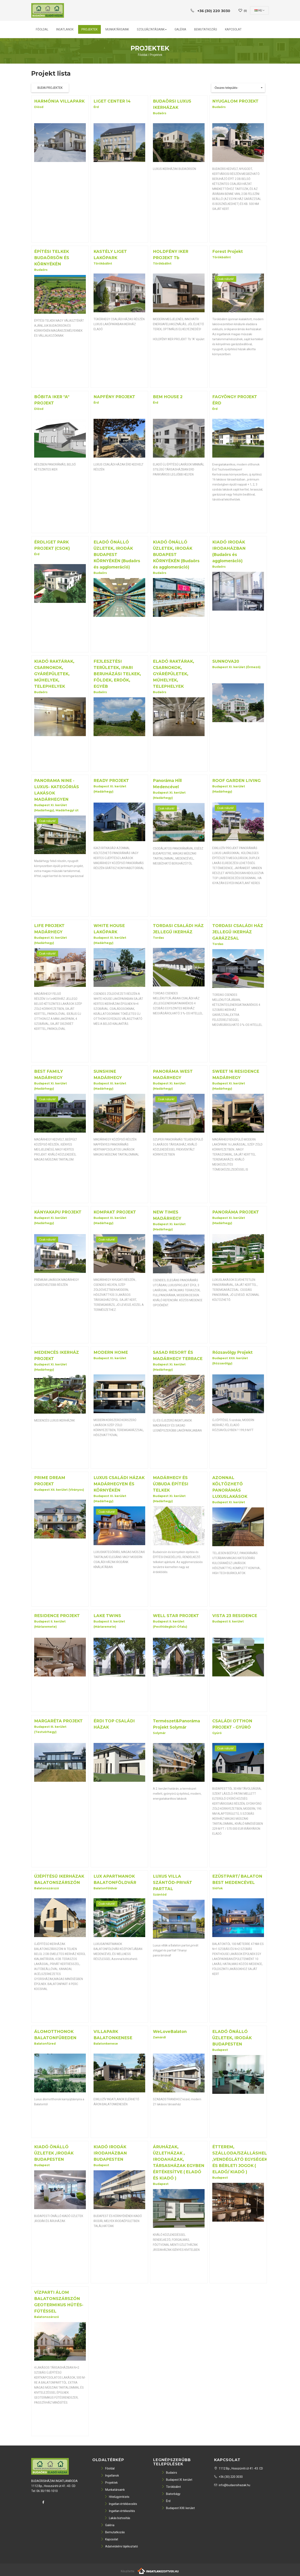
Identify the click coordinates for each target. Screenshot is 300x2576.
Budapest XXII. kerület (178, 2508)
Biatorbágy (170, 2494)
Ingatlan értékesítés (119, 2511)
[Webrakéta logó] (158, 2570)
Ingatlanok (65, 29)
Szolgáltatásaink (152, 29)
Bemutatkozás (205, 29)
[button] (238, 87)
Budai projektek (50, 87)
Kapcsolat (233, 29)
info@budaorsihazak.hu (232, 2485)
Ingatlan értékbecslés (120, 2504)
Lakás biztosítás (117, 2518)
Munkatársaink (117, 29)
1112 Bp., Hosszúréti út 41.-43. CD (238, 2468)
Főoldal (42, 29)
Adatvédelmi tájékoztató (119, 2546)
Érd (165, 2501)
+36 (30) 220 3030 (228, 2476)
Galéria (180, 29)
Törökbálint (171, 2486)
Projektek (89, 29)
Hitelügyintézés (116, 2496)
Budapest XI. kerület (176, 2479)
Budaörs (169, 2472)
